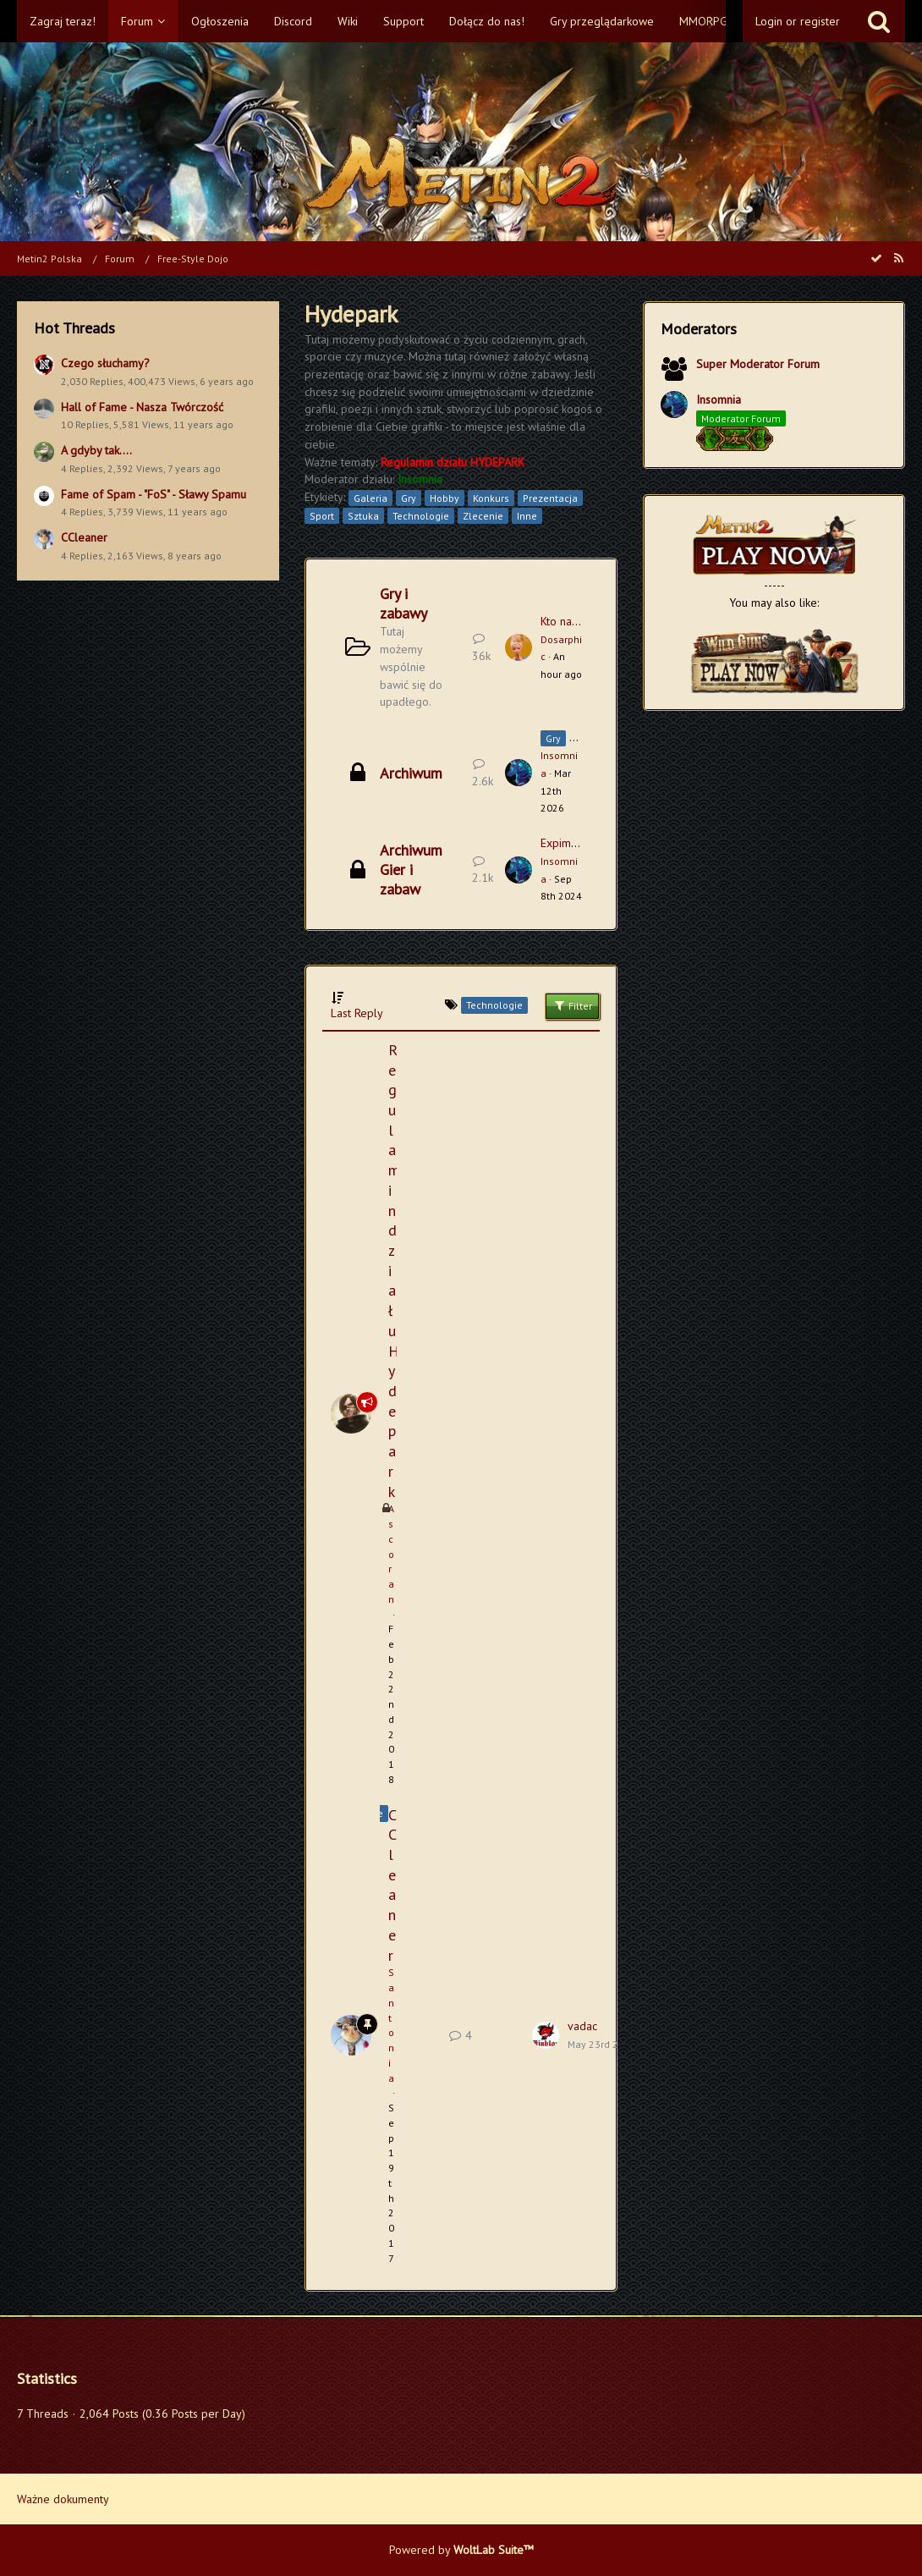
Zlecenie (483, 515)
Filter (572, 1005)
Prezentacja (550, 498)
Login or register (797, 21)
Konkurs (491, 498)
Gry (408, 498)
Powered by (461, 2549)
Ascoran (391, 1553)
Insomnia (718, 399)
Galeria (370, 498)
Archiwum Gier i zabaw (411, 869)
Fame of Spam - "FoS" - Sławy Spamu (153, 494)
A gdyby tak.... (96, 450)
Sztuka (363, 515)
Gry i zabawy (403, 603)
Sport (322, 515)
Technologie (420, 515)
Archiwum (411, 773)
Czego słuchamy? (105, 363)
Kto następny (573, 621)
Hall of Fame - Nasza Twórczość (142, 407)
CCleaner (84, 537)
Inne (527, 515)
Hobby (444, 498)
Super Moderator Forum (758, 364)
